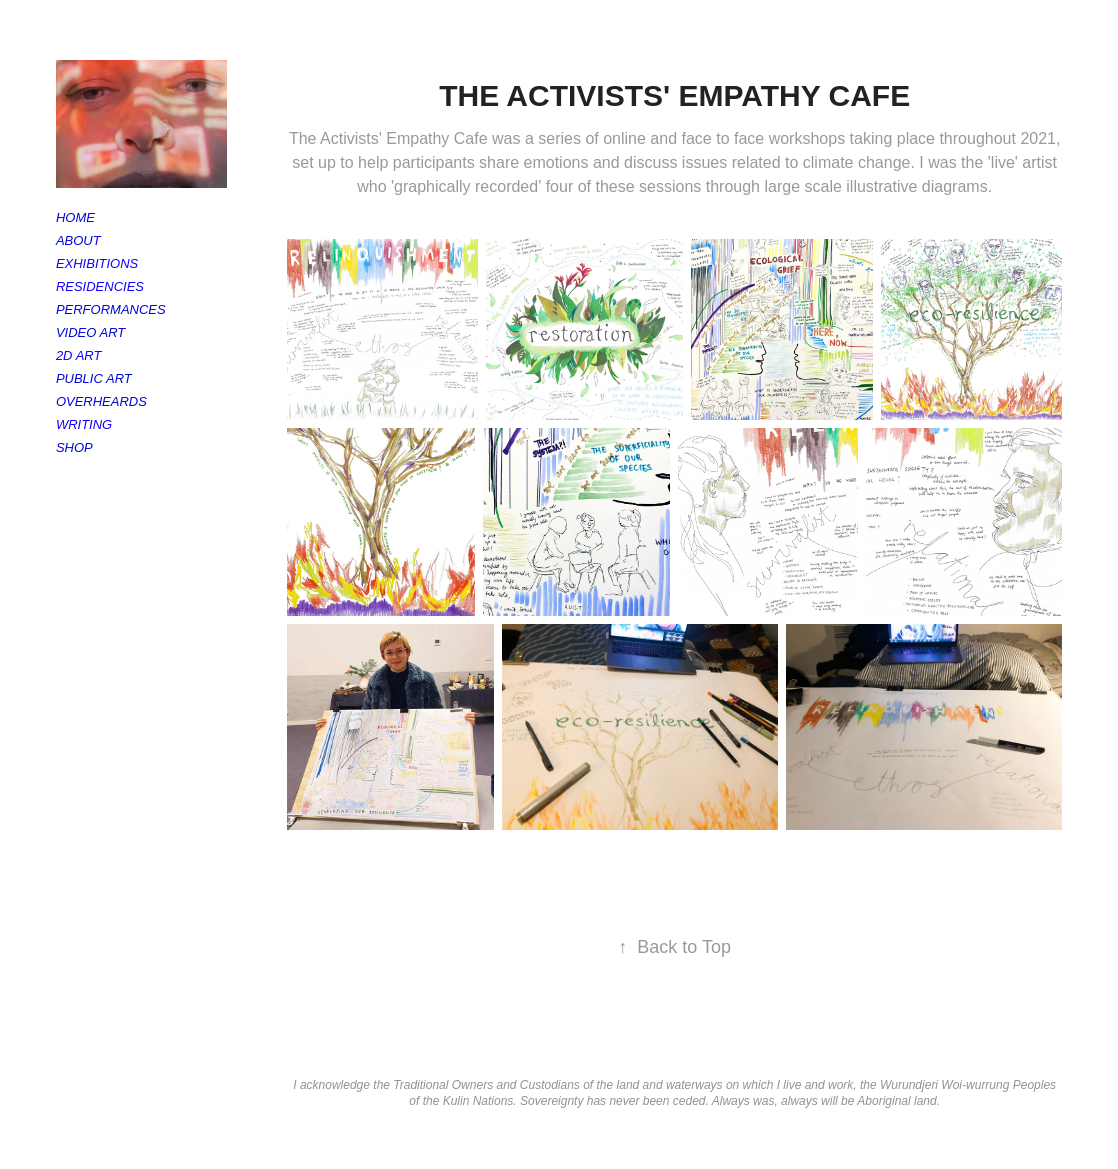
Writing (84, 424)
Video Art (90, 332)
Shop (74, 447)
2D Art (79, 355)
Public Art (94, 378)
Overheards (101, 401)
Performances (111, 309)
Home (75, 217)
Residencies (100, 286)
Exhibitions (97, 263)
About (78, 240)
